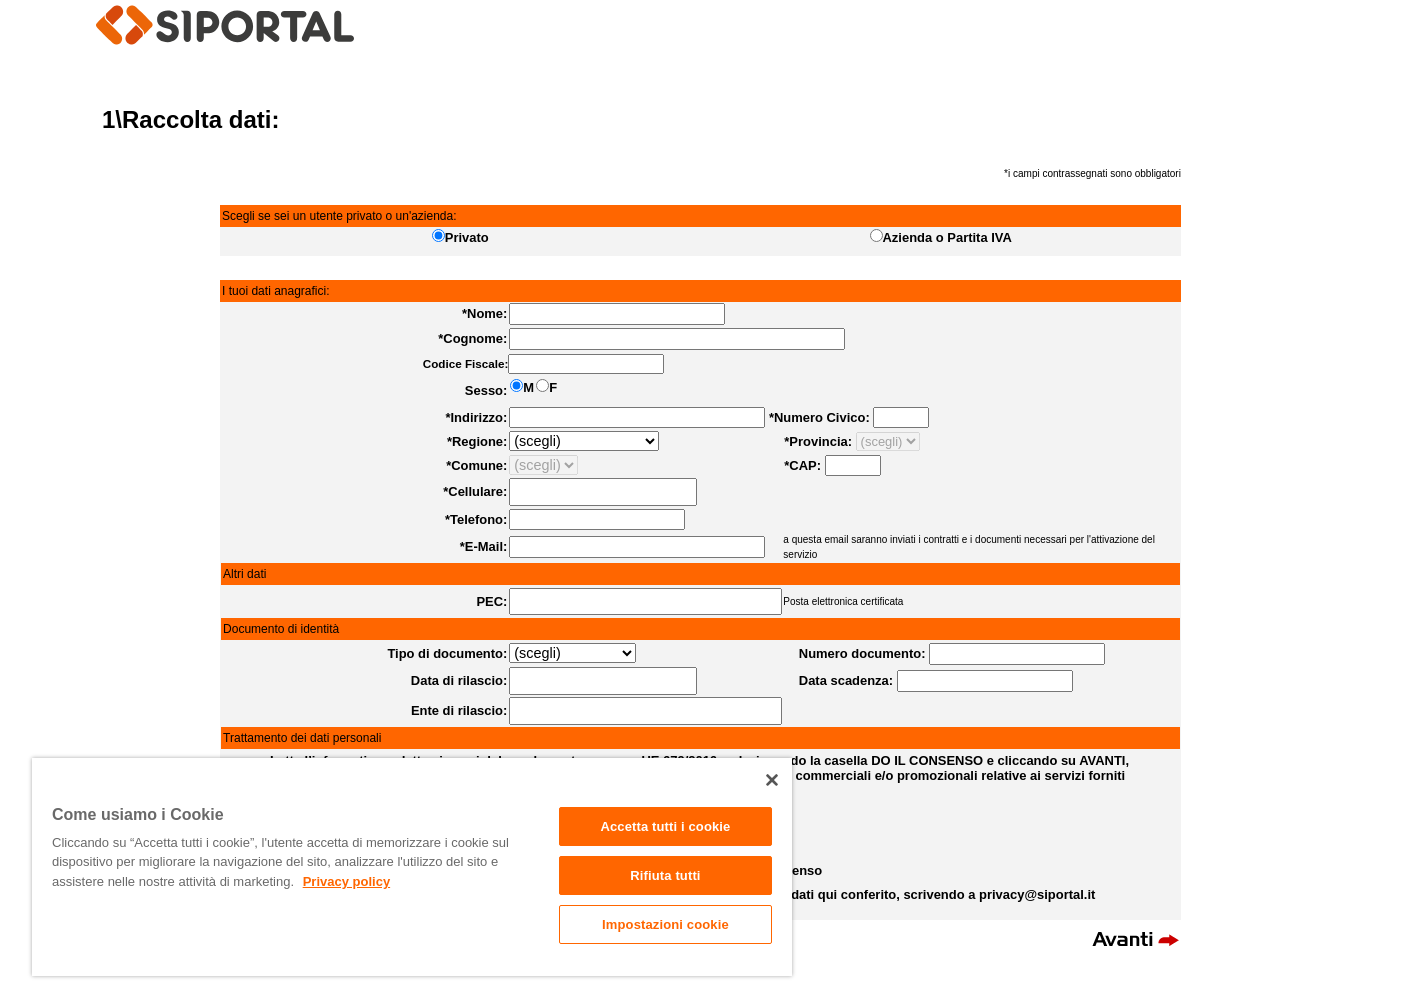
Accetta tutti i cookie (665, 826)
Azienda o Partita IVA (947, 237)
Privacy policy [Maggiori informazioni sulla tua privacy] (346, 881)
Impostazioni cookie (665, 924)
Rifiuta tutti (665, 875)
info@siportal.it (757, 997)
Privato (467, 237)
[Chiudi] (772, 780)
